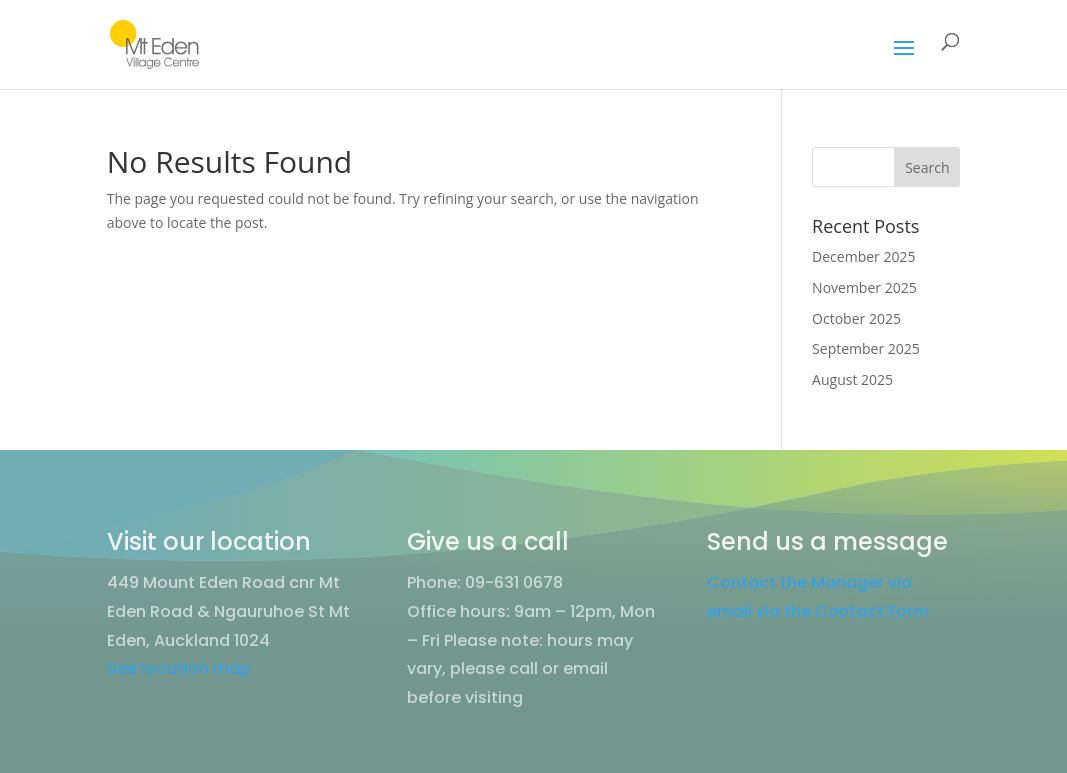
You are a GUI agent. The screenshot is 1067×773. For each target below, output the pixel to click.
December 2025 (863, 256)
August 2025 (852, 379)
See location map (179, 668)
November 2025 (864, 287)
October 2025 (856, 318)
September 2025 (866, 348)
